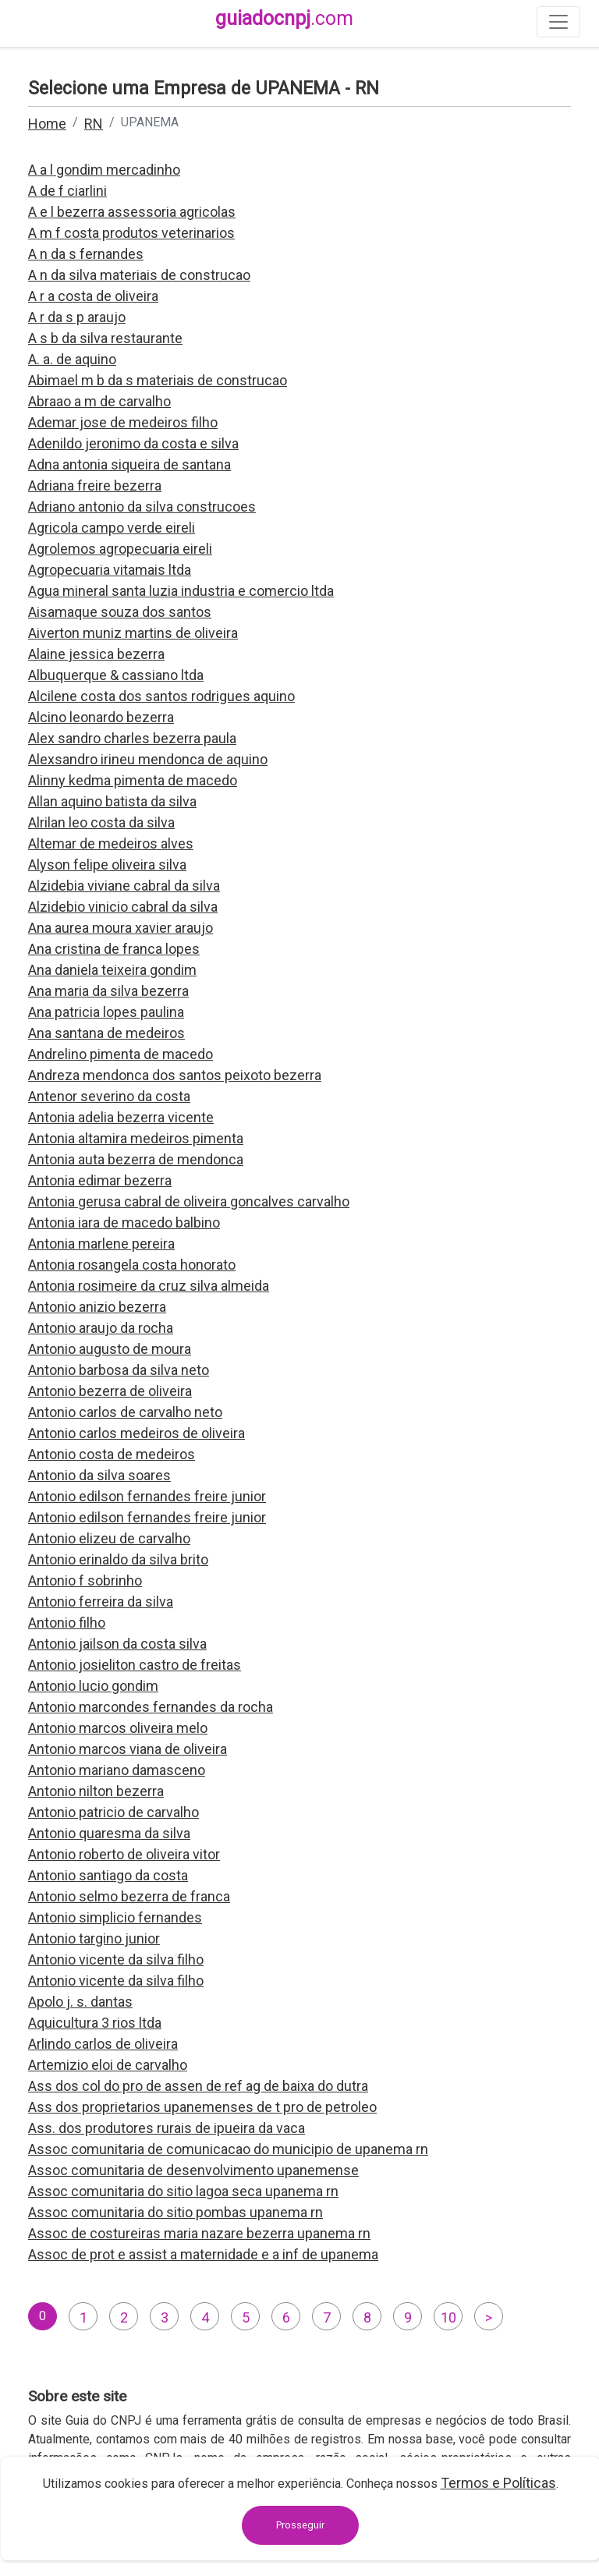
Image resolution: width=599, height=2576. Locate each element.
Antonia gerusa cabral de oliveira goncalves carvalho (188, 1201)
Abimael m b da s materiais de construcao (157, 380)
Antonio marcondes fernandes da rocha (150, 1707)
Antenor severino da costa (109, 1096)
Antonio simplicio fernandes (115, 1917)
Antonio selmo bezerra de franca (129, 1896)
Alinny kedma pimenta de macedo (132, 780)
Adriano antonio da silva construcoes (142, 506)
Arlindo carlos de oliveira (103, 2044)
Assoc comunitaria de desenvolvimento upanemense (193, 2170)
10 (448, 2317)
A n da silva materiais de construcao (139, 275)
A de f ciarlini (67, 190)
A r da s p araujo (77, 317)
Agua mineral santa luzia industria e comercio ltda (181, 591)
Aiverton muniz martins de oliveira (133, 633)
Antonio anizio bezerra (97, 1307)
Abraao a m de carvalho (99, 401)
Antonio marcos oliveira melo (117, 1728)
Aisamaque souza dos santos (119, 612)
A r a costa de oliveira (93, 296)
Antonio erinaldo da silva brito (118, 1559)
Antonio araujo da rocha (100, 1328)
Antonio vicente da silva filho (116, 1959)
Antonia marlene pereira (101, 1243)
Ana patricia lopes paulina (106, 1012)
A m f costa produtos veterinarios (131, 233)
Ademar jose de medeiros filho (123, 422)
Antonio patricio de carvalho (113, 1812)
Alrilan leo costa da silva (101, 822)
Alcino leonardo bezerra (101, 717)
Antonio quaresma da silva (109, 1833)
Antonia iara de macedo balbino (124, 1222)
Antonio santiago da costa (108, 1875)
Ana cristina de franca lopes (114, 949)
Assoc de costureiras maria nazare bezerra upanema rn (199, 2233)
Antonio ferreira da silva (100, 1601)
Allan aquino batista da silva (112, 801)
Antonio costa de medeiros (111, 1454)
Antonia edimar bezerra (100, 1180)
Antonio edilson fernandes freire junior (147, 1496)
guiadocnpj (284, 18)
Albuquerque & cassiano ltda (116, 675)
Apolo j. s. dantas (80, 2001)
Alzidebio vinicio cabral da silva (123, 906)
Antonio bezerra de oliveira (110, 1391)
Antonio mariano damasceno (116, 1770)
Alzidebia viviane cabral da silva (124, 885)
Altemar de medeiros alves (110, 843)
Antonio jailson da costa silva (117, 1643)
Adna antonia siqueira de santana (129, 464)
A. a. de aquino (72, 359)
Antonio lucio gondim (93, 1686)
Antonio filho (66, 1622)
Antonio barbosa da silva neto (118, 1370)
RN (93, 123)
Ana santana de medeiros (106, 1033)
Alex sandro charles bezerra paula (132, 738)
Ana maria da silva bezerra (108, 991)
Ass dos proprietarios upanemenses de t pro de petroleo (202, 2107)
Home (47, 123)
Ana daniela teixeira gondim (112, 970)
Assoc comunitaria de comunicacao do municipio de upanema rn (228, 2149)
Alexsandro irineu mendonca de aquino (148, 759)
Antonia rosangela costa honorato (132, 1264)
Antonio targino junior (94, 1938)
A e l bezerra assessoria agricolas (132, 212)
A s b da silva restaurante (105, 338)
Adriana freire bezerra (94, 485)
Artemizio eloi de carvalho (107, 2065)
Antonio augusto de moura (109, 1349)
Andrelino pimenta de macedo (120, 1054)
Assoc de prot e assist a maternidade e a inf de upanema (203, 2254)
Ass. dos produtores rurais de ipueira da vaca (166, 2128)
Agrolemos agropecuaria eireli (120, 548)
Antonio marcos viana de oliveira (127, 1749)
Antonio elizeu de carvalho (109, 1538)
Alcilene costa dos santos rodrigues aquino (161, 696)
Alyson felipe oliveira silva (107, 864)
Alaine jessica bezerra (96, 654)
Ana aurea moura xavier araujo (120, 927)
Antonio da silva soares (99, 1475)
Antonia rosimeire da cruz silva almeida (148, 1285)
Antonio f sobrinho (85, 1580)
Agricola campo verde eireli (111, 527)
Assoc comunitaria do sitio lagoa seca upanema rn (183, 2191)
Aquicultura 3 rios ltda (94, 2022)
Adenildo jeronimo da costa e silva (133, 443)
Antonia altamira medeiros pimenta (135, 1138)
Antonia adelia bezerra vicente (121, 1117)
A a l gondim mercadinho (104, 169)
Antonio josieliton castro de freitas (134, 1665)
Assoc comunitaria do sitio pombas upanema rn (175, 2212)
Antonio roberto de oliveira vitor (124, 1854)
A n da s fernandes (86, 254)
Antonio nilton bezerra (96, 1791)
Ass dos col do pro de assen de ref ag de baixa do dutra (198, 2086)
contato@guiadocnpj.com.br (142, 2534)
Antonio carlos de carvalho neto (125, 1412)
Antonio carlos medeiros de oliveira (136, 1433)
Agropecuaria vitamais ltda (109, 570)
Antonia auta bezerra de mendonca (135, 1159)
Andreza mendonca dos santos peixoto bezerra (174, 1075)
